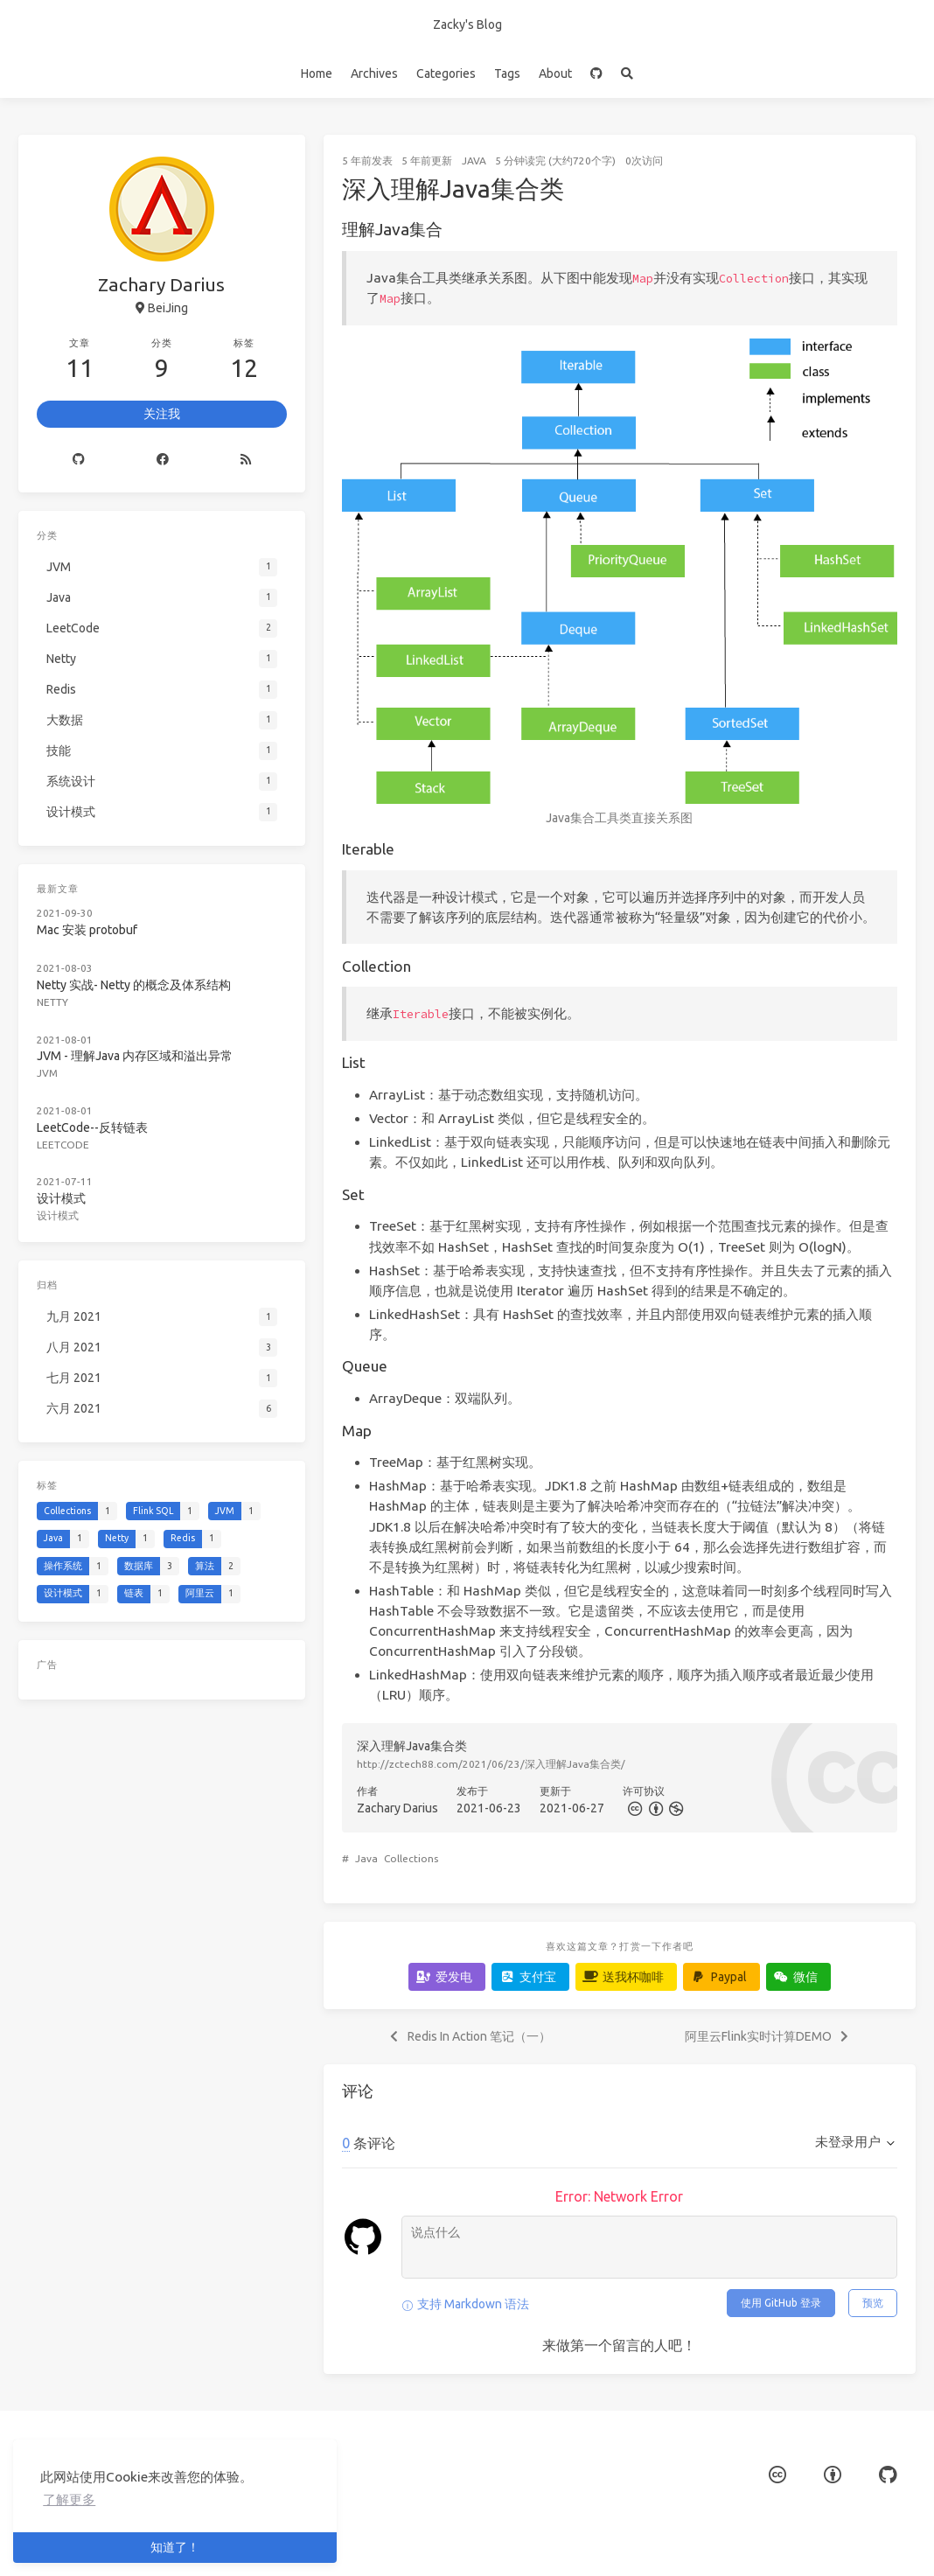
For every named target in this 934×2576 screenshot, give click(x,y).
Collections (411, 1858)
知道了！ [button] (174, 2547)
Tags (507, 73)
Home (316, 73)
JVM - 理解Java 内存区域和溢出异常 (135, 1056)
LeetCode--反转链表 (92, 1127)
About (555, 73)
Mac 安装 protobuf (87, 930)
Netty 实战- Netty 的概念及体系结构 (134, 985)
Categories (446, 73)
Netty (52, 1002)
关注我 (161, 414)
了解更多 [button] (69, 2499)
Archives (374, 73)
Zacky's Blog (467, 24)
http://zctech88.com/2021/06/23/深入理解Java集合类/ (491, 1764)
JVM (47, 1073)
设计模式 (61, 1198)
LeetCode (63, 1144)
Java (474, 160)
